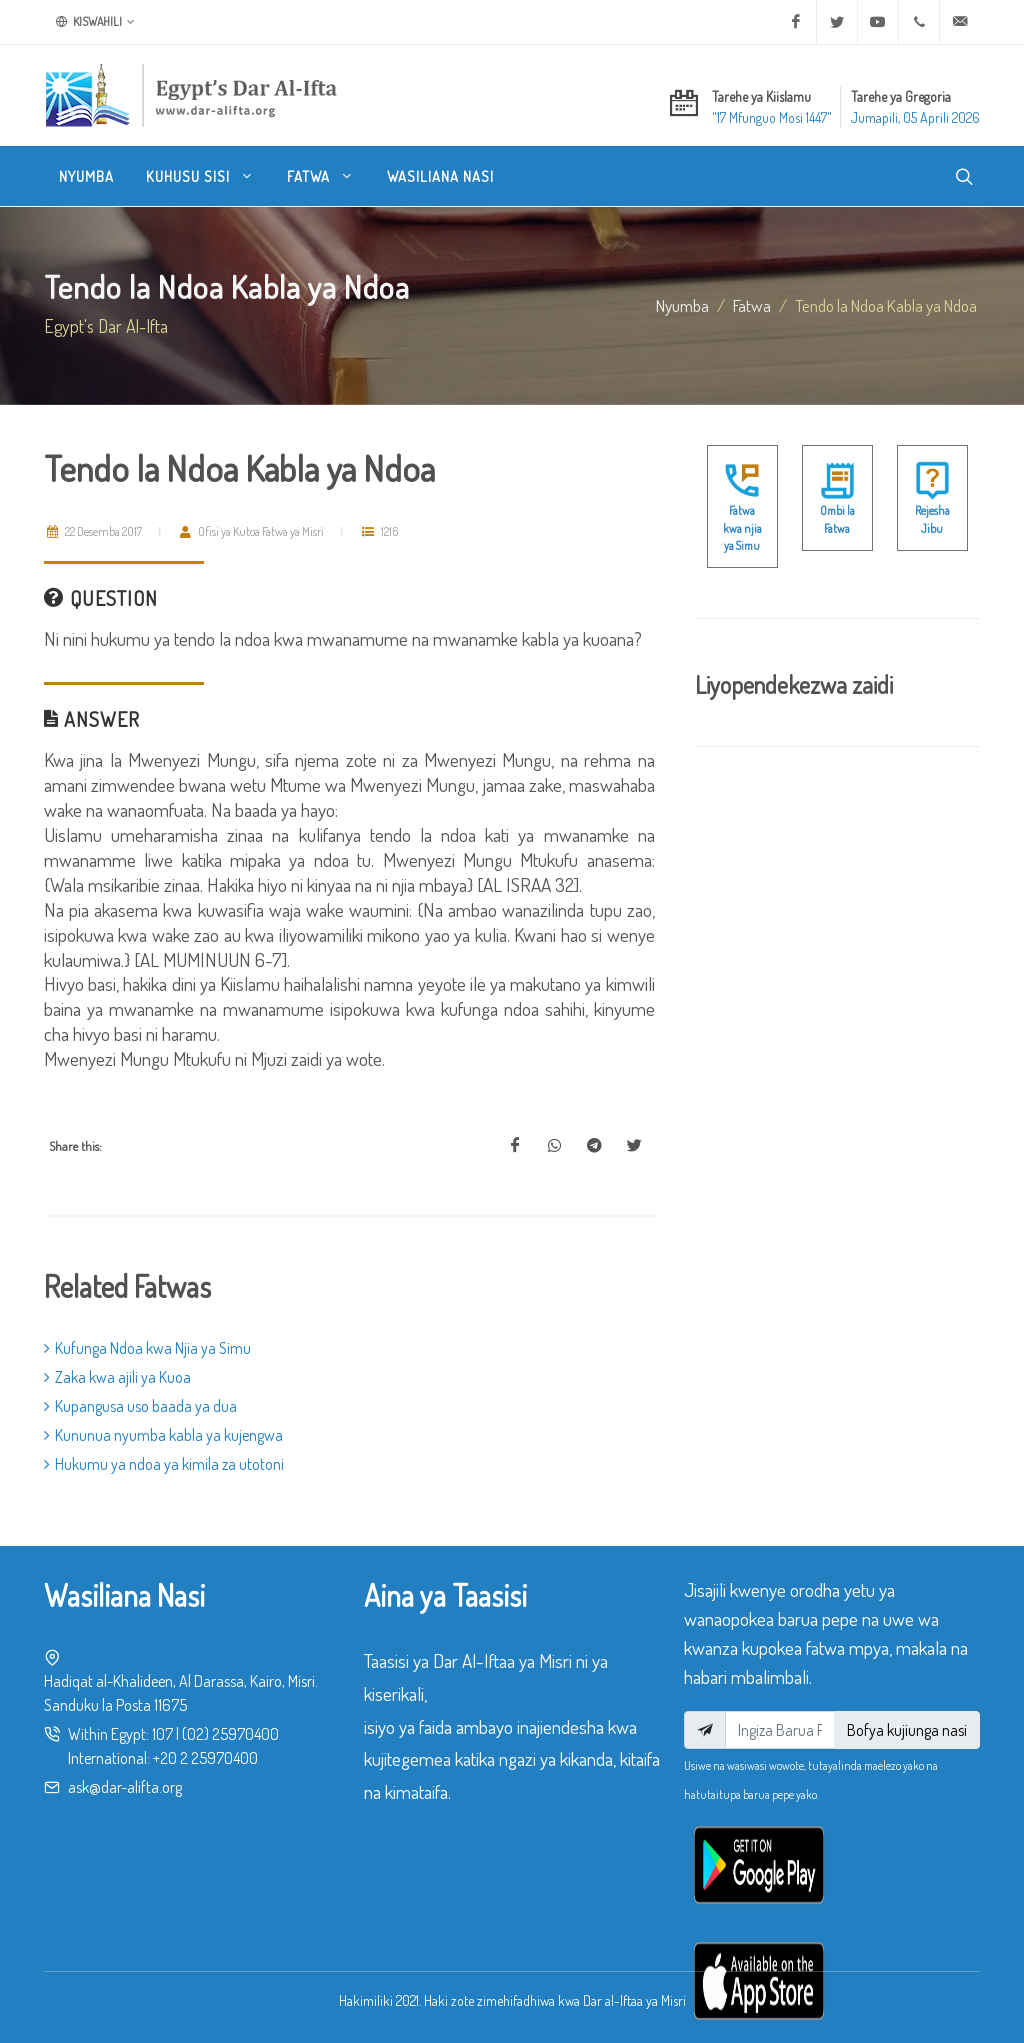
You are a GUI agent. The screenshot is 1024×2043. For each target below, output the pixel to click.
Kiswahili (95, 22)
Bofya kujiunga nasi (907, 1730)
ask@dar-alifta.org (125, 1787)
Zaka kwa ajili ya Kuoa (117, 1377)
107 (162, 1734)
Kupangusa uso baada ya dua (140, 1406)
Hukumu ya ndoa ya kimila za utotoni (164, 1464)
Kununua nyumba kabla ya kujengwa (163, 1435)
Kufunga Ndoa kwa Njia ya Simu (147, 1348)
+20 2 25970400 (205, 1758)
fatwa (752, 305)
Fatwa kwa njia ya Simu (742, 528)
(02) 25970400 (230, 1734)
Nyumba (682, 305)
